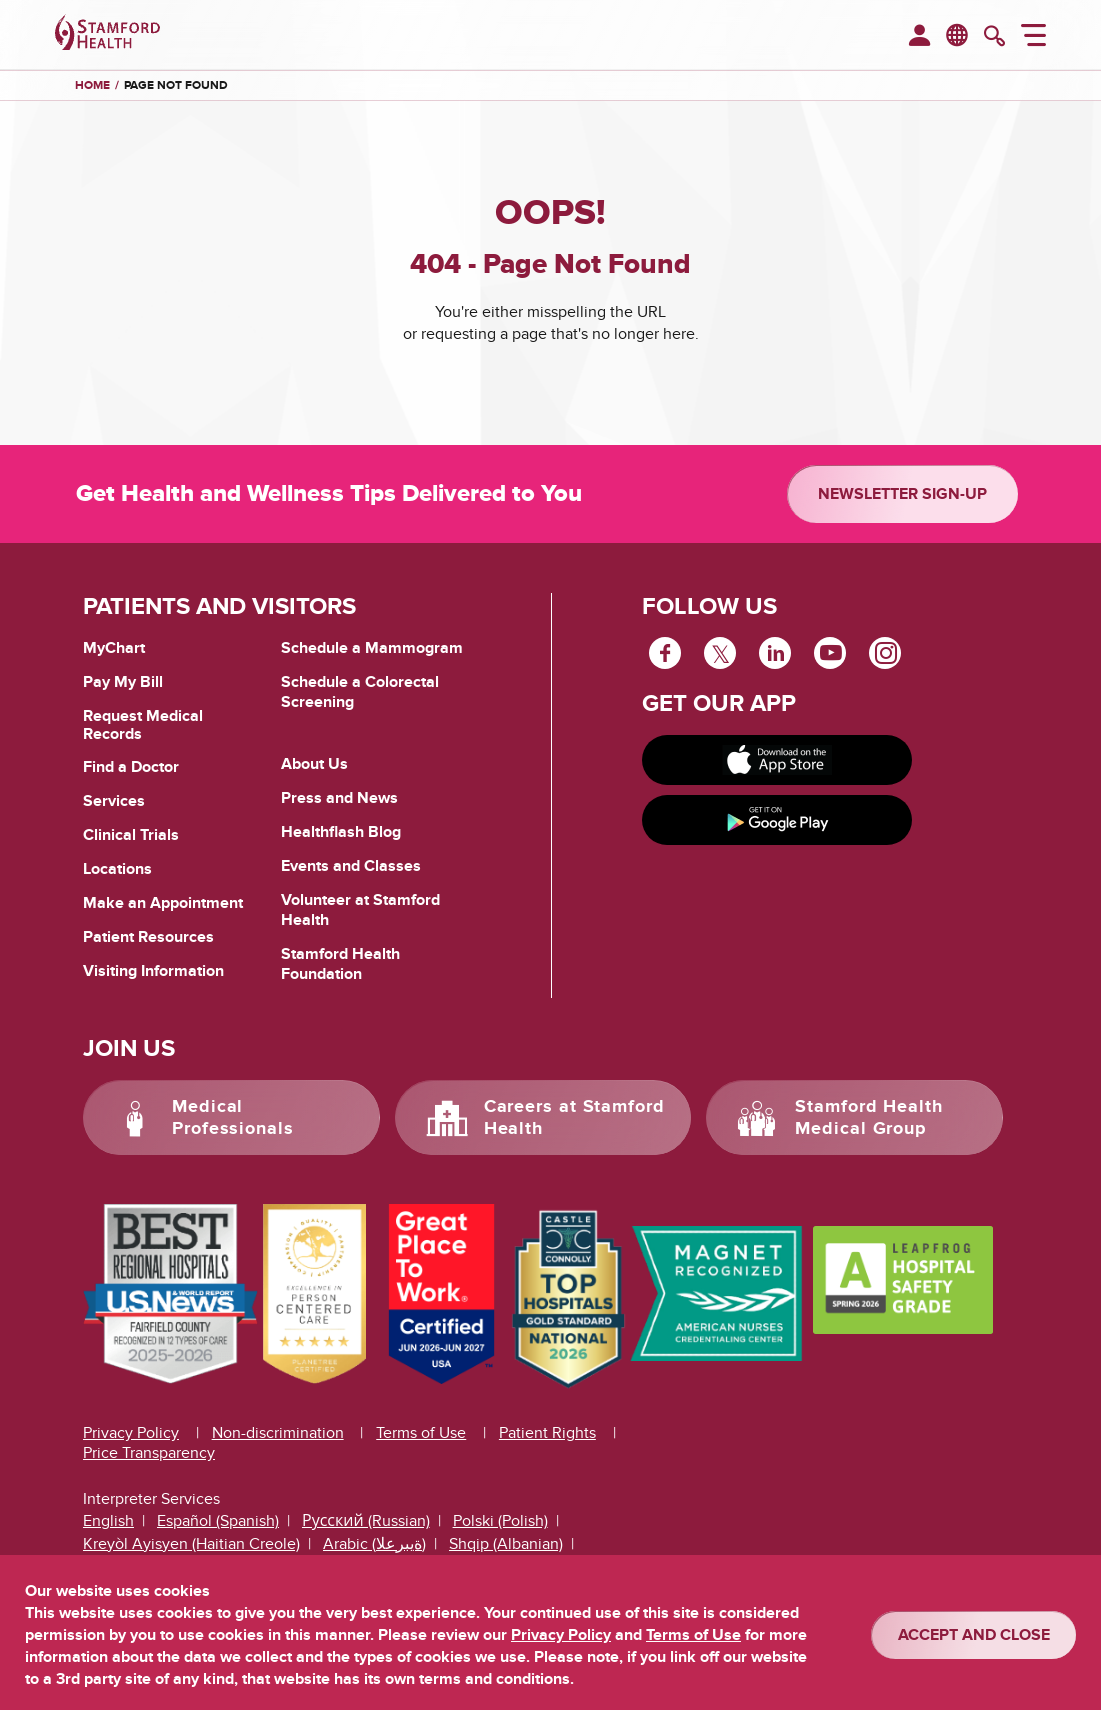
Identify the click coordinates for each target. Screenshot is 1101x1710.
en (958, 34)
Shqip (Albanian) (506, 1544)
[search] (994, 38)
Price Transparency (149, 1453)
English (108, 1521)
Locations (117, 869)
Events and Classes (351, 866)
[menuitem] (919, 37)
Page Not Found (176, 85)
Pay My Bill (123, 682)
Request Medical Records (143, 725)
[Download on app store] (777, 760)
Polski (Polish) (500, 1521)
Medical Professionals (233, 1118)
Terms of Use (421, 1433)
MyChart (114, 649)
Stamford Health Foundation (340, 964)
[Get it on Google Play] (777, 820)
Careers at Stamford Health (574, 1118)
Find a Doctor (131, 767)
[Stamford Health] (107, 35)
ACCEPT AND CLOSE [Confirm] (974, 1635)
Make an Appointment (163, 903)
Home (92, 86)
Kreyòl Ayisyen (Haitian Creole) (191, 1544)
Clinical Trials (131, 835)
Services (114, 801)
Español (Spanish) (218, 1521)
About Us (314, 764)
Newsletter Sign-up (902, 494)
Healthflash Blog (341, 832)
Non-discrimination (278, 1433)
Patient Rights (547, 1433)
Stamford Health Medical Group (869, 1118)
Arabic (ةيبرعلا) (374, 1544)
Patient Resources (148, 937)
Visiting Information (153, 971)
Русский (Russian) (366, 1521)
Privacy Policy (131, 1433)
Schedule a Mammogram (372, 648)
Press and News (339, 798)
